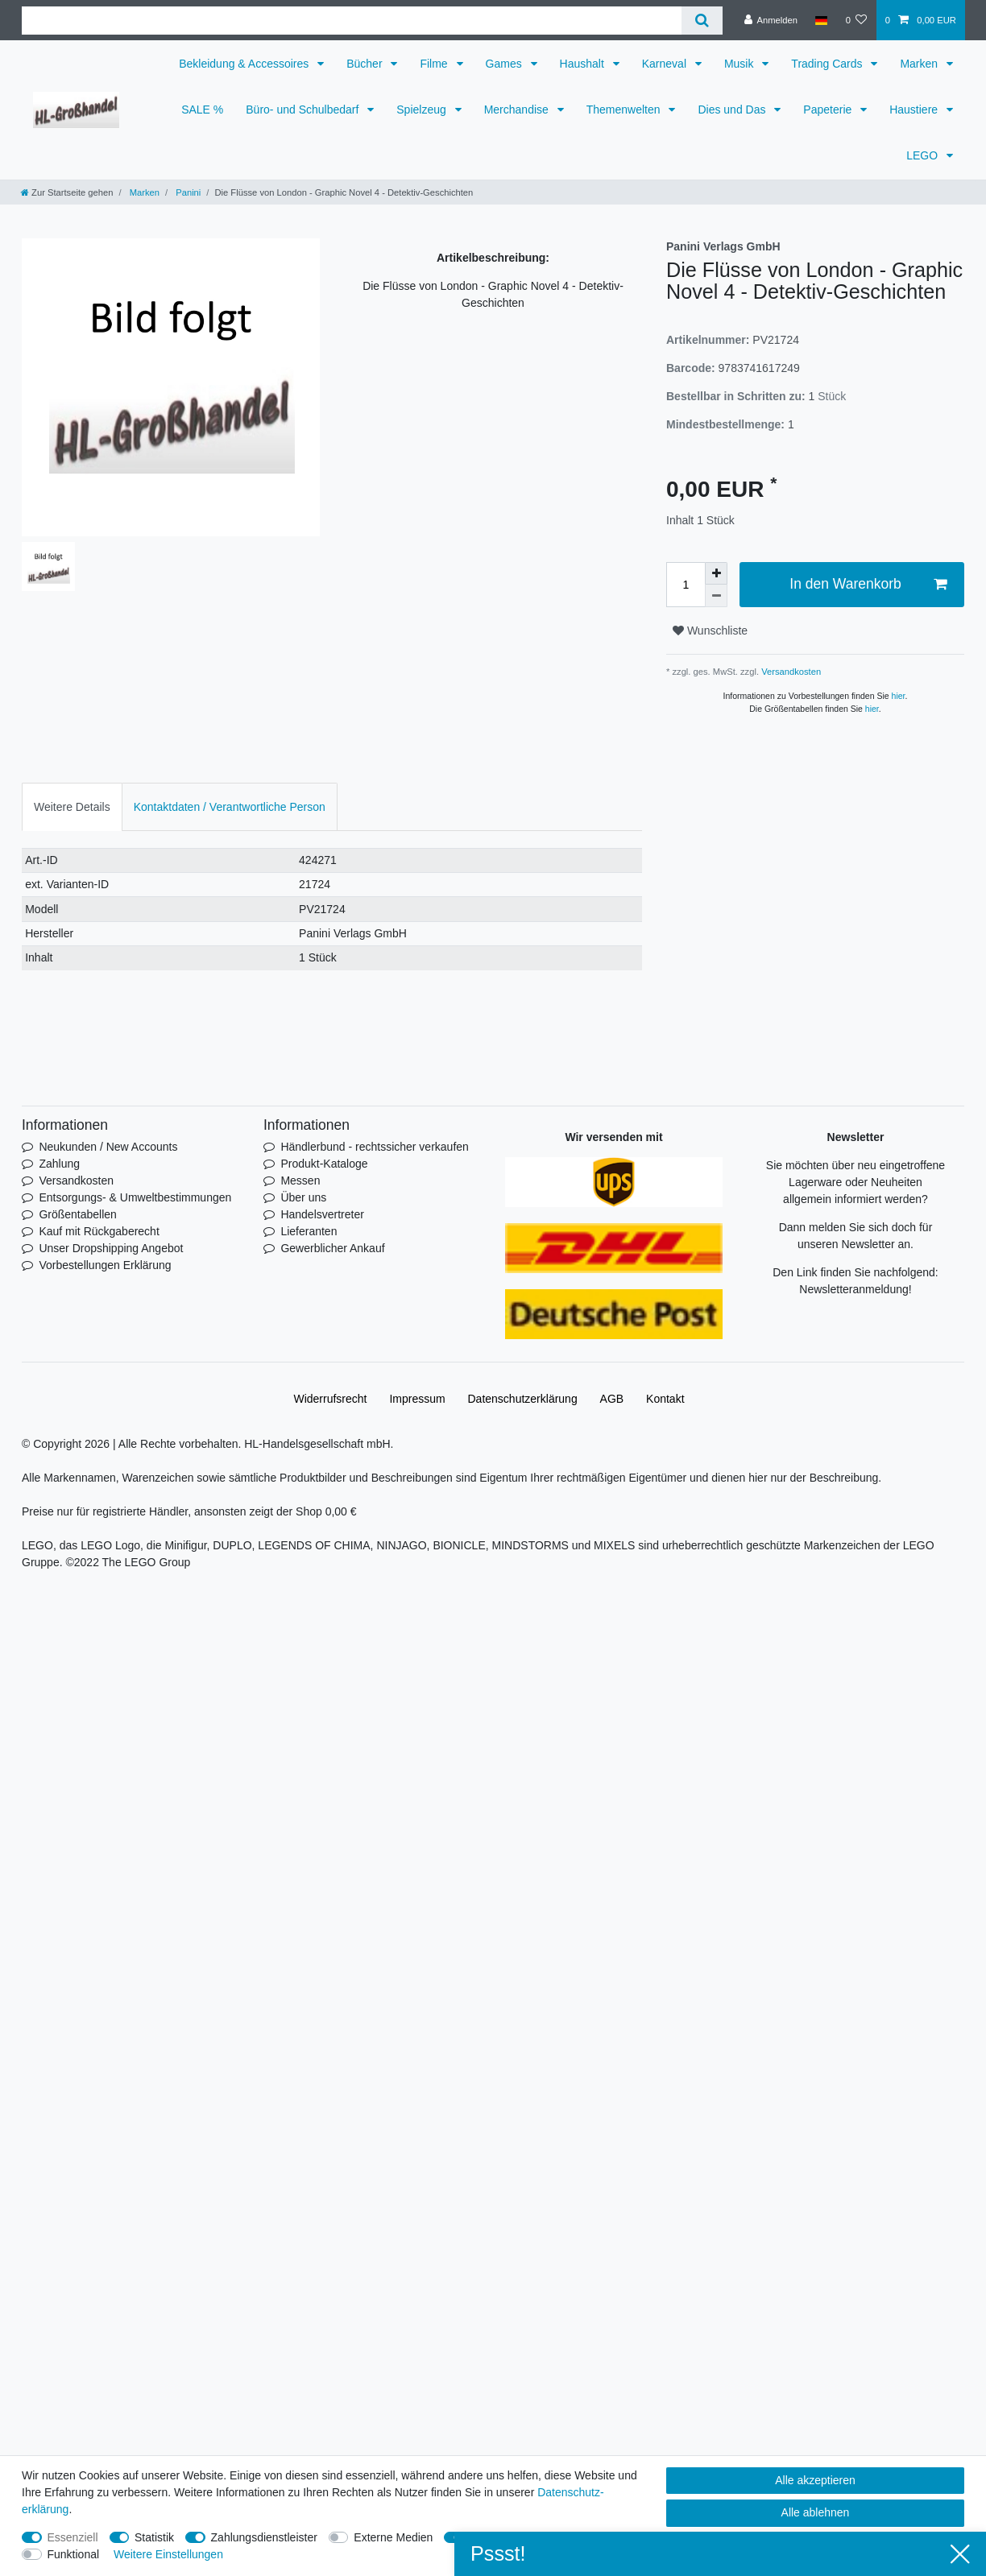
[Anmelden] (770, 20)
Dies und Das (733, 109)
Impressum (417, 1398)
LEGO (923, 155)
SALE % (202, 109)
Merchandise (518, 109)
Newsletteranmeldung (853, 1289)
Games (505, 63)
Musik (740, 63)
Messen (300, 1180)
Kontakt (665, 1398)
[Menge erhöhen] (716, 573)
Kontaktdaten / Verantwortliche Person (229, 806)
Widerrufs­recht (330, 1398)
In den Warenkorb (868, 584)
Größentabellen (78, 1214)
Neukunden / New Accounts (108, 1146)
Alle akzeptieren (815, 2480)
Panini (187, 192)
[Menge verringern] (716, 596)
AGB (612, 1398)
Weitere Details (72, 806)
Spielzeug (422, 109)
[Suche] (702, 20)
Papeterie (829, 109)
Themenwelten (625, 109)
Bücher (365, 63)
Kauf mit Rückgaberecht (99, 1231)
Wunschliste (710, 630)
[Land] (821, 20)
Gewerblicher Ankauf (332, 1248)
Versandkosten (790, 671)
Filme (435, 63)
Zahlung (59, 1163)
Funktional (74, 2554)
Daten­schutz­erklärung (523, 1398)
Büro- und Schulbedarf (304, 109)
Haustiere (915, 109)
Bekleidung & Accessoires (245, 63)
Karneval (666, 63)
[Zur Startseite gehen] (67, 192)
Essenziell (73, 2537)
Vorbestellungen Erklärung (105, 1265)
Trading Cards (828, 63)
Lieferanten (308, 1231)
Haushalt (583, 63)
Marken (920, 63)
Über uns (303, 1197)
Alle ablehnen (815, 2512)
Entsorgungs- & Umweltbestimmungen (135, 1197)
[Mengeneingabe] (685, 584)
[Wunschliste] (856, 20)
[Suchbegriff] (352, 20)
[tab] (72, 806)
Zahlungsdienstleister (264, 2537)
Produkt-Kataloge (323, 1163)
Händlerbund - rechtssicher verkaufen (374, 1146)
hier (898, 696)
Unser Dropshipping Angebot (111, 1248)
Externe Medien (393, 2537)
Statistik (154, 2537)
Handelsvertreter (322, 1214)
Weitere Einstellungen (168, 2554)
